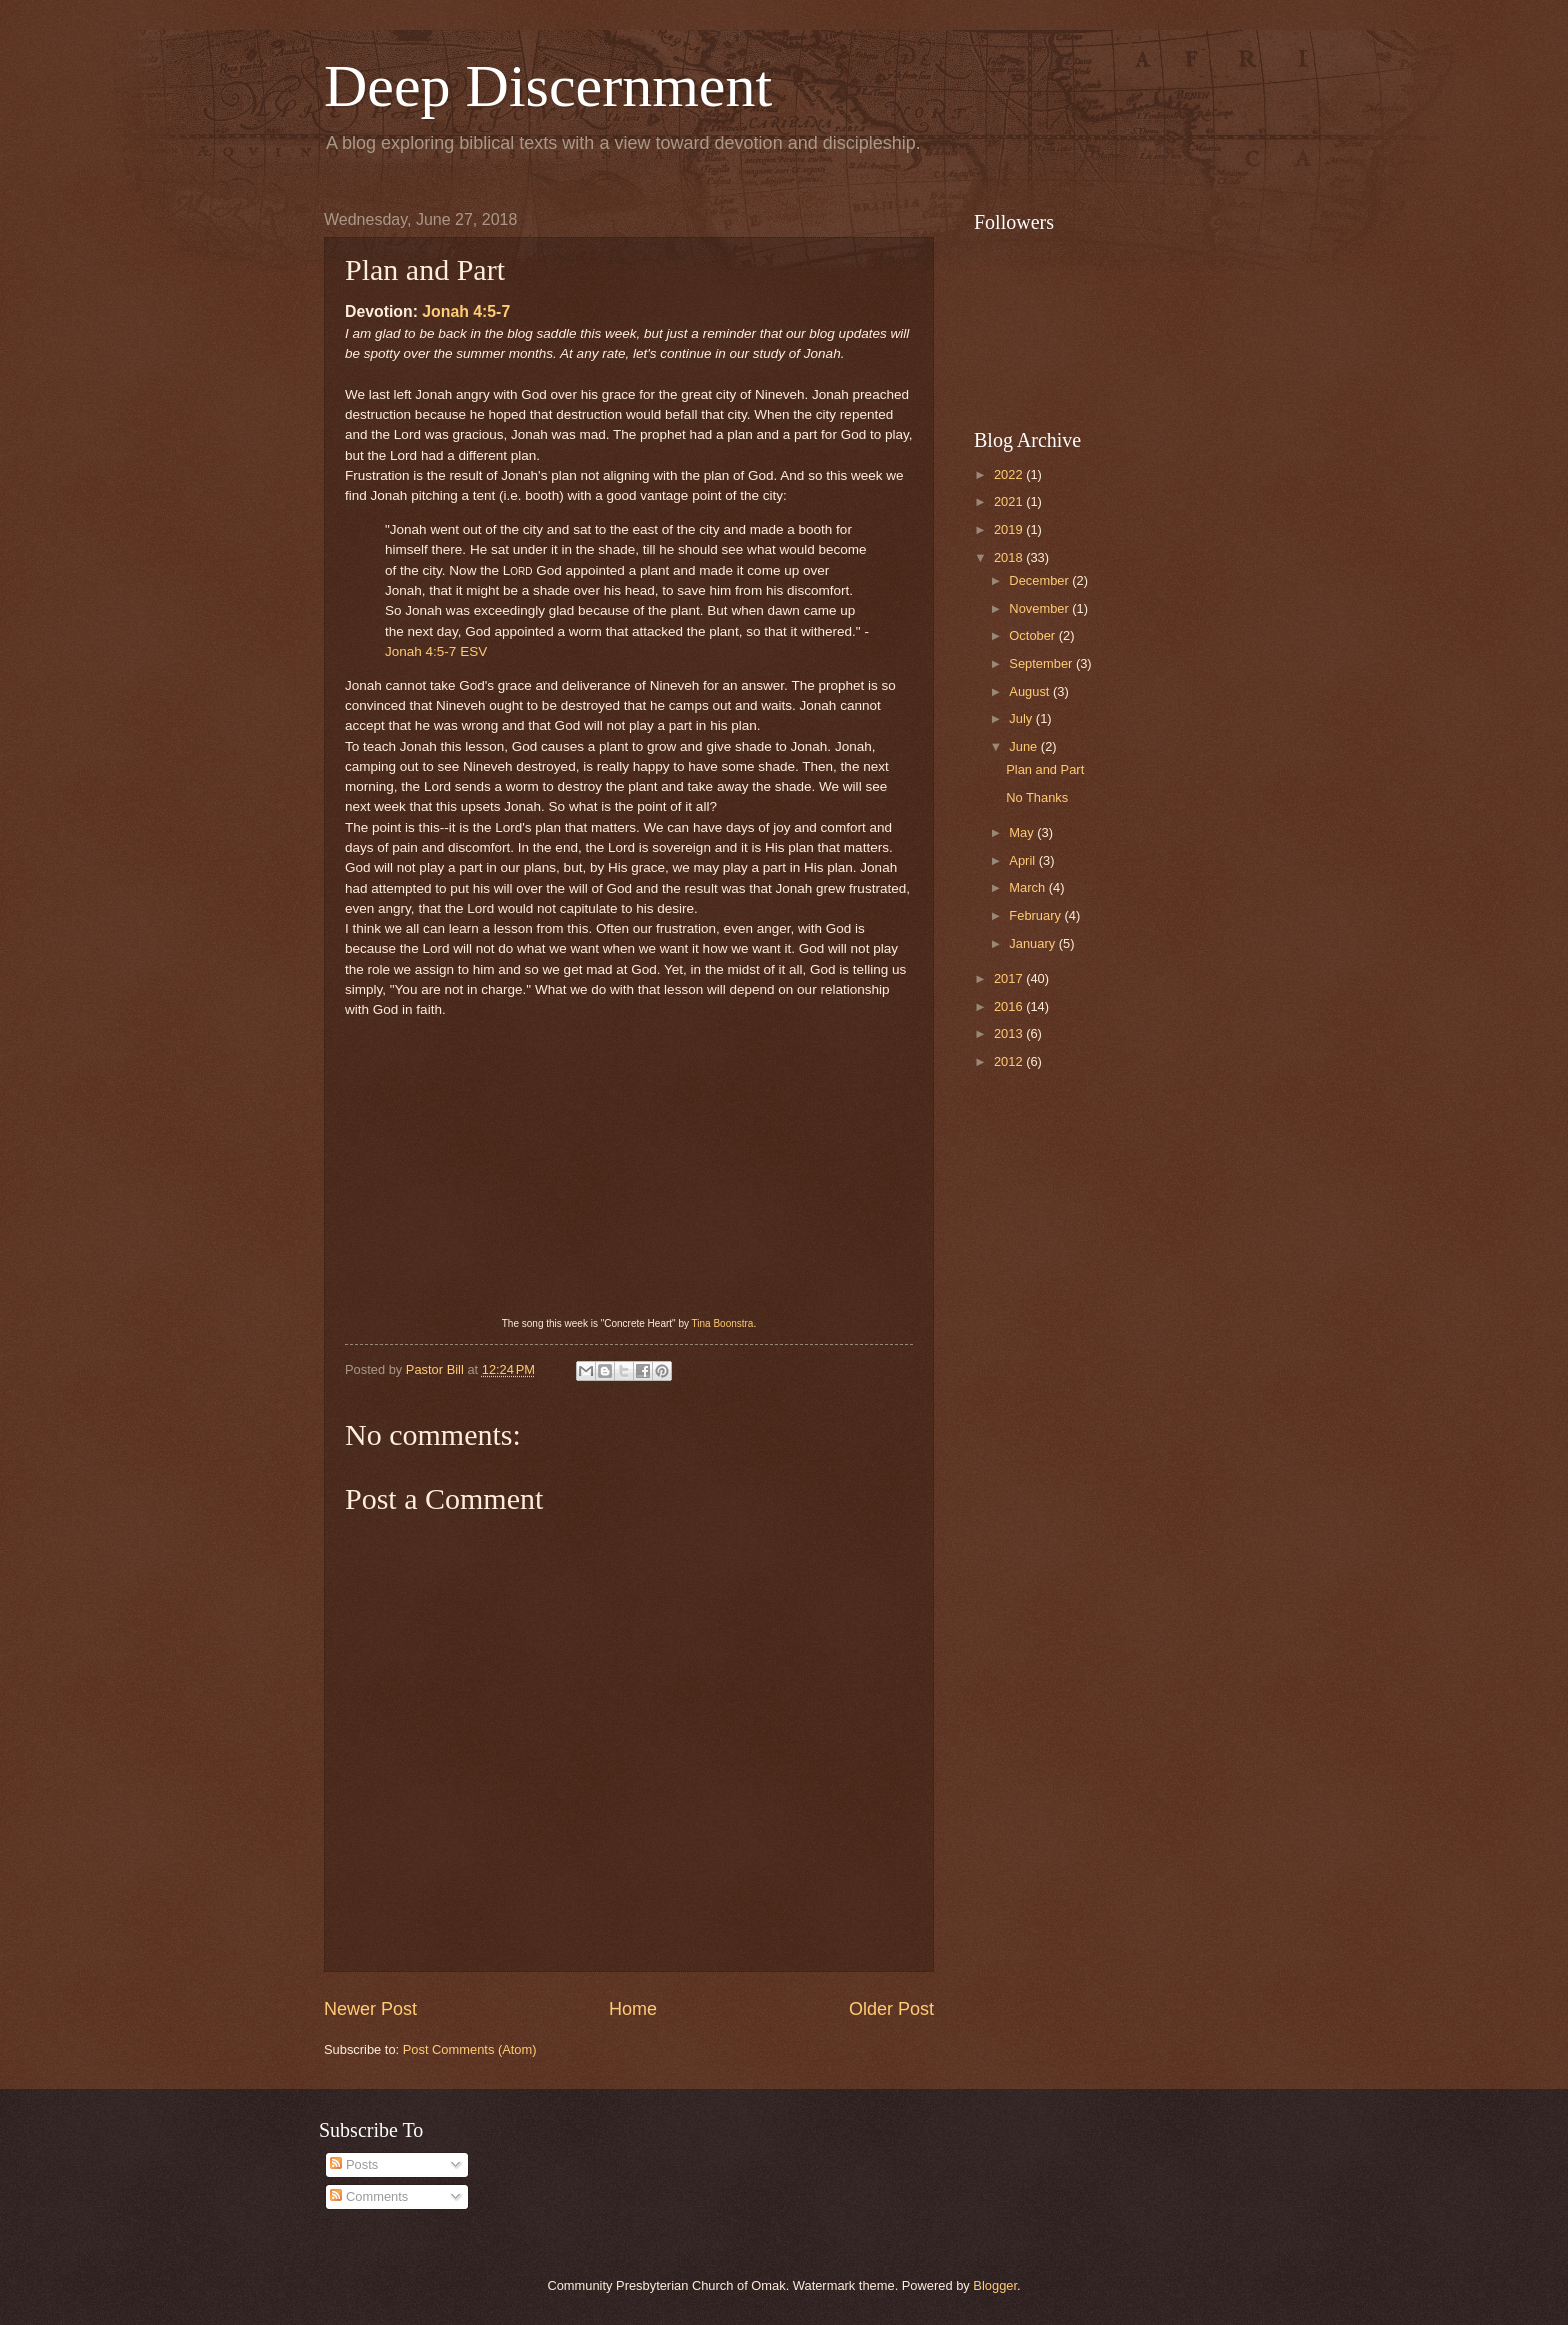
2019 (1010, 529)
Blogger (995, 2285)
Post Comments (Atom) (470, 2049)
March (1028, 887)
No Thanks (1037, 797)
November (1040, 608)
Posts (354, 2164)
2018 (1010, 557)
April (1023, 860)
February (1036, 915)
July (1022, 718)
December (1040, 580)
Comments (369, 2196)
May (1023, 832)
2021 (1010, 501)
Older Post (891, 2009)
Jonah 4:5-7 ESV (436, 651)
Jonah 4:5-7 (466, 311)
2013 (1010, 1033)
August (1031, 691)
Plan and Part (1045, 769)
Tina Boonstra (723, 1323)
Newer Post (370, 2009)
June (1025, 746)
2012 (1010, 1061)
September (1042, 663)
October (1033, 635)
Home (633, 2009)
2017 (1010, 978)
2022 (1010, 474)
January (1033, 943)
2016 (1010, 1006)
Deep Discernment (548, 86)
